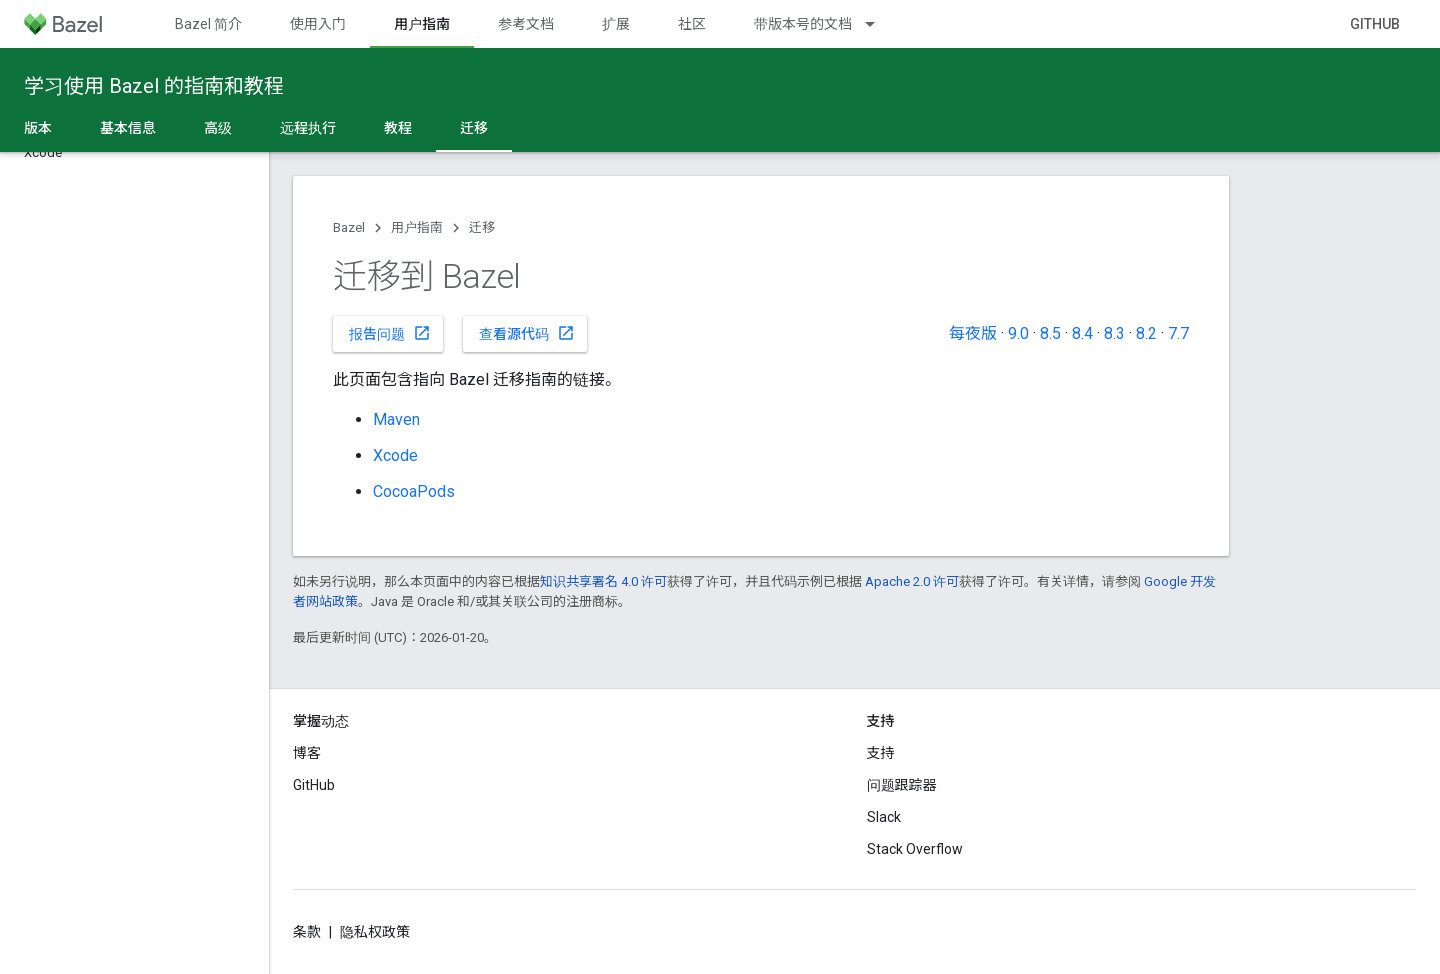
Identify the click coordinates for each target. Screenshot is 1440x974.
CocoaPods (414, 491)
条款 (307, 932)
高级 (218, 128)
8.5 (1050, 333)
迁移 (482, 227)
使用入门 (318, 24)
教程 (398, 128)
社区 (692, 24)
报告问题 (390, 333)
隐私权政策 (375, 932)
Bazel (349, 227)
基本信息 (128, 128)
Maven (396, 419)
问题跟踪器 (902, 785)
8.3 (1114, 333)
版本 (38, 128)
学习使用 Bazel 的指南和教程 (154, 86)
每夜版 (973, 333)
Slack (884, 817)
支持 (881, 753)
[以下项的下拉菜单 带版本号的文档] (879, 24)
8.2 (1146, 333)
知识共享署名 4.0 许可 (603, 581)
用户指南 (417, 227)
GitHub (1375, 24)
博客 (307, 753)
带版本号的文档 (803, 24)
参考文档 (526, 24)
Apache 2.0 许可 (912, 581)
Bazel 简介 (208, 24)
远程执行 (308, 128)
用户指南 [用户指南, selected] (422, 24)
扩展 (616, 24)
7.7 (1178, 333)
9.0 (1018, 333)
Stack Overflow (915, 849)
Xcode (395, 455)
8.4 (1082, 333)
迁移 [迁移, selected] (474, 128)
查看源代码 (527, 333)
